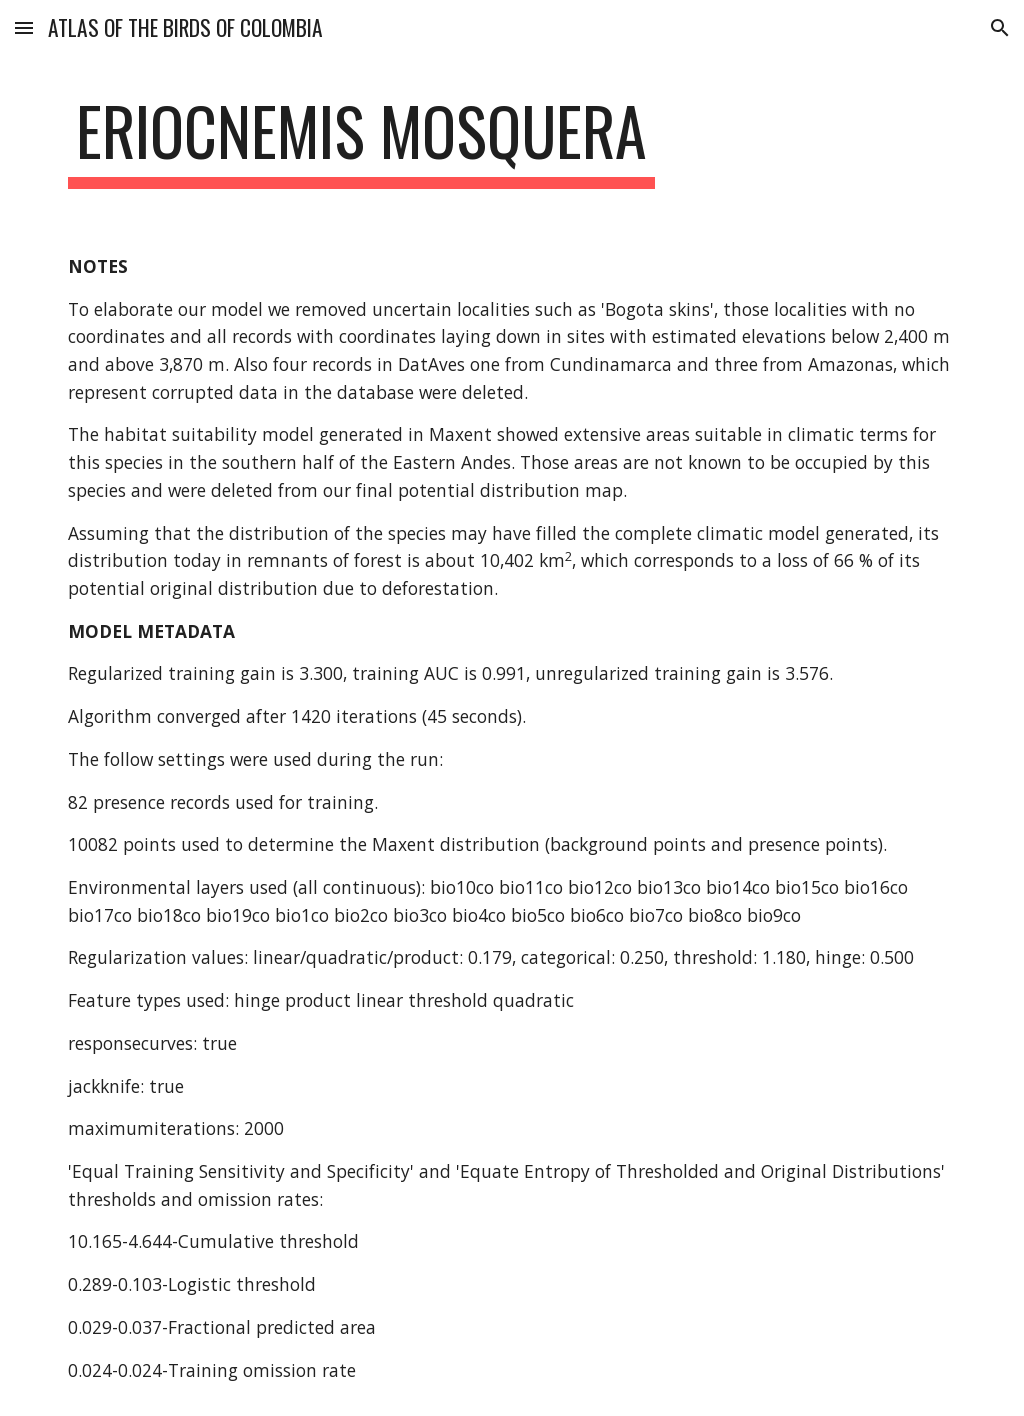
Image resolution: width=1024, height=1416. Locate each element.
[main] (361, 140)
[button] (24, 27)
